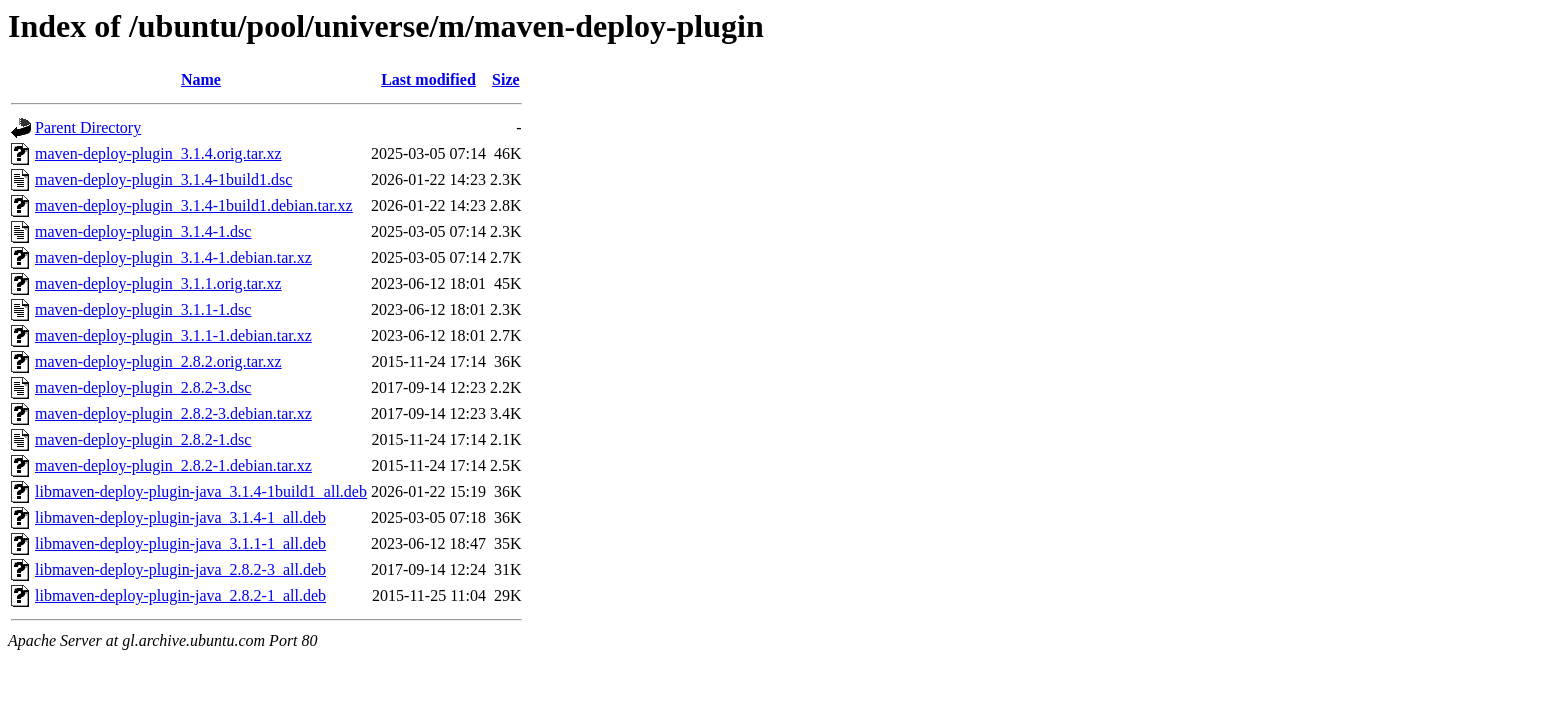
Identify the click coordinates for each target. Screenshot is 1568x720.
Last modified (428, 79)
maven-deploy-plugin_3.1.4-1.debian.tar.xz (173, 257)
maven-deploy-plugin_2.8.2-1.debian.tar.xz (173, 465)
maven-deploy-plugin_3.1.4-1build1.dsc (163, 179)
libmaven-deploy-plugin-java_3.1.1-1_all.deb (180, 543)
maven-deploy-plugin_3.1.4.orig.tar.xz (158, 153)
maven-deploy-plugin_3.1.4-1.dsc (143, 231)
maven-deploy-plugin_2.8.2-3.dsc (143, 387)
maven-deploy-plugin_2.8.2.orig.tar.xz (158, 361)
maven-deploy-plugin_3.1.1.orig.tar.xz (158, 283)
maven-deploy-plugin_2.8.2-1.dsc (143, 439)
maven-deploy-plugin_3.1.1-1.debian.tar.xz (173, 335)
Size (506, 79)
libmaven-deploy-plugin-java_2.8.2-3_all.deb (180, 569)
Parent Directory (88, 127)
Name (201, 79)
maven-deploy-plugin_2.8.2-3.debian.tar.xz (173, 413)
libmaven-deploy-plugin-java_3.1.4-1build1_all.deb (201, 491)
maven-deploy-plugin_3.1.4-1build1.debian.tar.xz (194, 205)
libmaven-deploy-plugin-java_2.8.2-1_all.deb (180, 595)
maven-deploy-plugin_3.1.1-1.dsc (143, 309)
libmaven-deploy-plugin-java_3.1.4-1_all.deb (180, 517)
